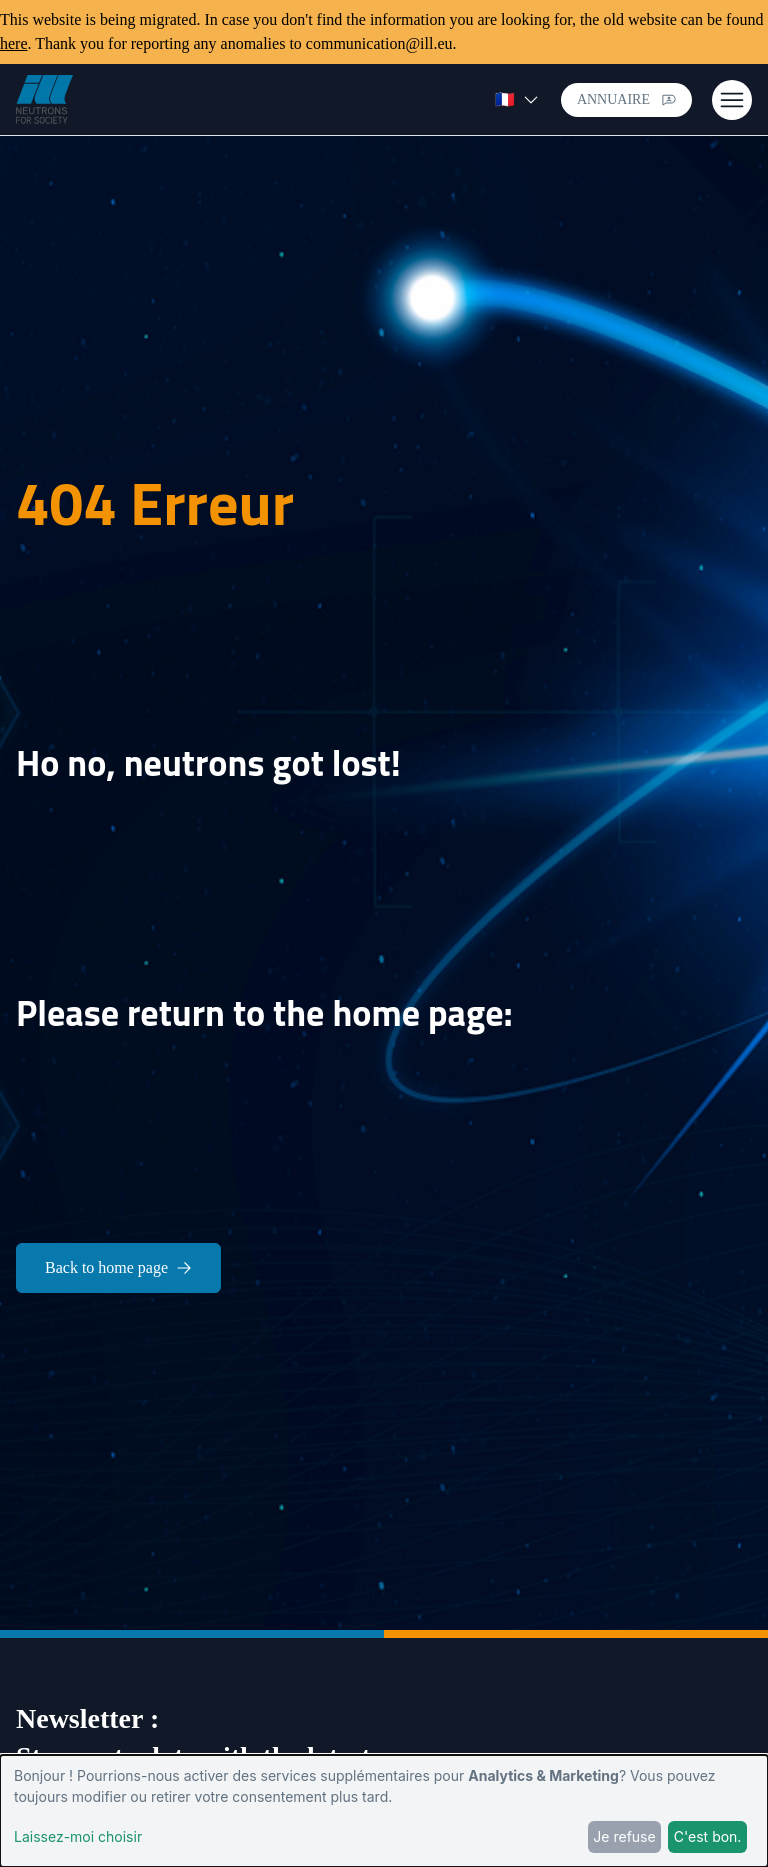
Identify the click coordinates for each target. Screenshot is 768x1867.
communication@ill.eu (379, 43)
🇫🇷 (517, 99)
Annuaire (626, 99)
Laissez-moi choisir (78, 1836)
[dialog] (384, 1811)
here (14, 43)
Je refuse (624, 1836)
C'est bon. (708, 1836)
